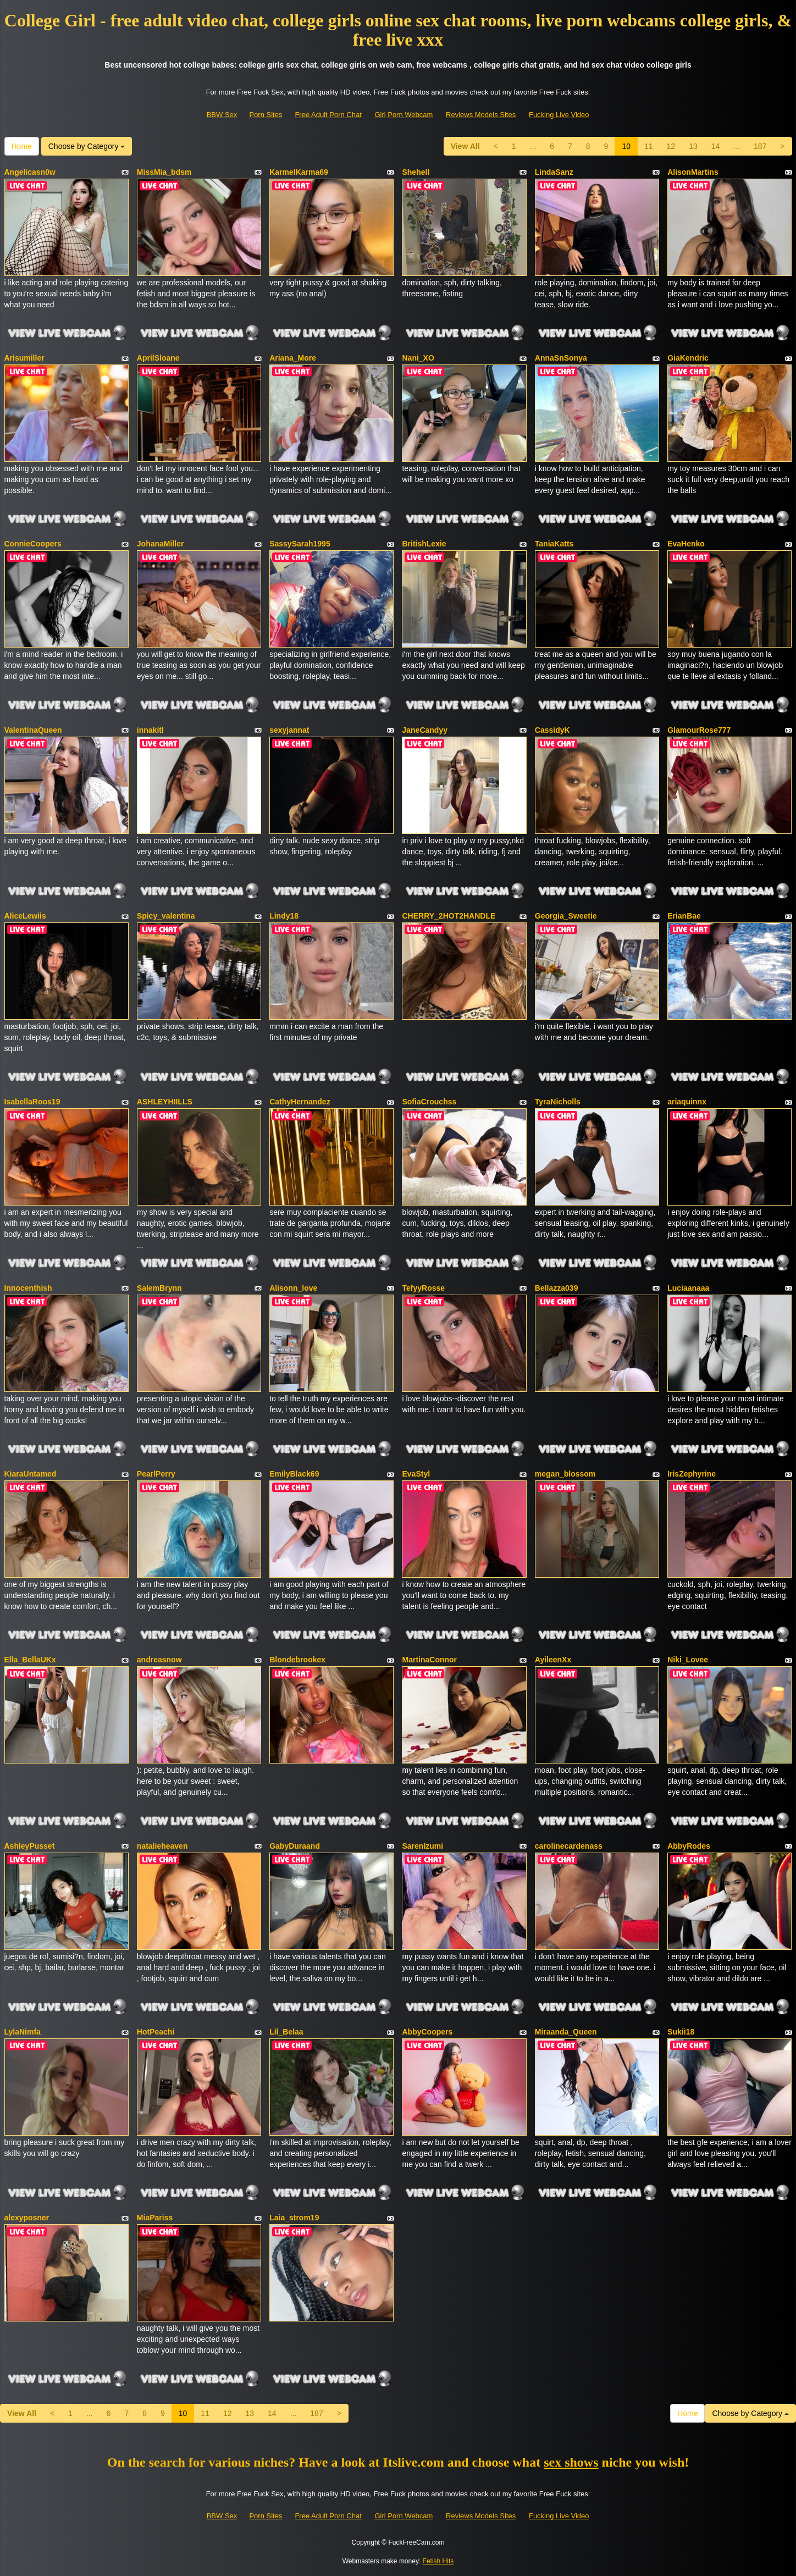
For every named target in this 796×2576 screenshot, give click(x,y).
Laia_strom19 (294, 2217)
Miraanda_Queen (566, 2031)
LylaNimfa (22, 2031)
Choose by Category (86, 146)
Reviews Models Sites (481, 114)
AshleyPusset (29, 1846)
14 (715, 146)
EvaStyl (416, 1473)
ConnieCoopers (33, 543)
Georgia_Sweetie (566, 915)
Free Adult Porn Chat (328, 114)
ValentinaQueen (33, 730)
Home (22, 146)
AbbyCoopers (427, 2031)
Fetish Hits (438, 2561)
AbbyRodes (688, 1846)
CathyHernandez (299, 1101)
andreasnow (159, 1659)
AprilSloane (158, 357)
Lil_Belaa (286, 2031)
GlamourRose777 (699, 730)
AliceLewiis (25, 915)
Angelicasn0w (30, 172)
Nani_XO (418, 357)
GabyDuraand (294, 1846)
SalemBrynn (159, 1288)
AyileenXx (553, 1659)
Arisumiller (24, 357)
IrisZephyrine (691, 1473)
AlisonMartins (692, 172)
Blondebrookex (297, 1659)
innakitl (150, 730)
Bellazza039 (556, 1288)
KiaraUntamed (30, 1473)
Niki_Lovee (687, 1659)
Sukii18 (680, 2031)
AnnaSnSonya (561, 357)
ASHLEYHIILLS (164, 1101)
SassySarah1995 (299, 543)
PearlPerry (156, 1473)
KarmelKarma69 (298, 172)
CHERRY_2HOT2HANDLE (448, 915)
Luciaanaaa (688, 1288)
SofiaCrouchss (429, 1101)
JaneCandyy (424, 730)
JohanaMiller (160, 543)
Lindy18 (283, 915)
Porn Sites (265, 114)
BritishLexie (424, 543)
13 (693, 146)
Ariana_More (292, 357)
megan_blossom (565, 1473)
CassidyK (552, 730)
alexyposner (26, 2217)
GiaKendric (688, 357)
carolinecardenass (568, 1846)
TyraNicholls (558, 1101)
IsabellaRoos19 (32, 1101)
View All (465, 146)
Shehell (415, 172)
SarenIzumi (422, 1846)
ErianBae (684, 915)
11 (648, 146)
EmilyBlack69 (294, 1473)
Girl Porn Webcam (403, 114)
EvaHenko (686, 543)
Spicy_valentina (166, 915)
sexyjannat (289, 730)
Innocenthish (28, 1288)
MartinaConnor (429, 1659)
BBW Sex (222, 114)
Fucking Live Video (559, 114)
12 (671, 146)
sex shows (571, 2462)
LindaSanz (554, 172)
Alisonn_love (293, 1288)
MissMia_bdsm (164, 172)
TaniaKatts (554, 543)
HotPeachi (155, 2031)
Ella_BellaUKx (30, 1659)
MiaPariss (155, 2217)
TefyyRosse (423, 1288)
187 (760, 146)
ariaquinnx (686, 1101)
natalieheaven (162, 1846)
